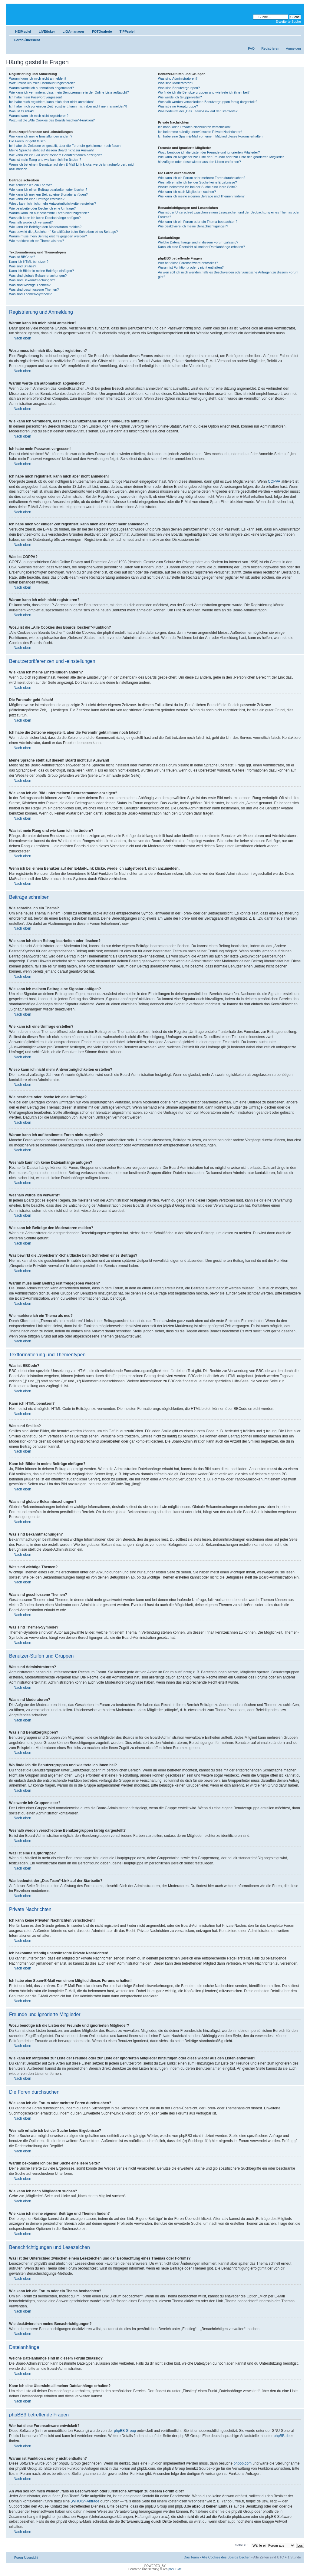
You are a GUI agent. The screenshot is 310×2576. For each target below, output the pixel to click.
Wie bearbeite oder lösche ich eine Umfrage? (42, 208)
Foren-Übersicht (27, 40)
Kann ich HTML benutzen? (28, 261)
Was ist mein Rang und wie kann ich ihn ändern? (45, 159)
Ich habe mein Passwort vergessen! (35, 97)
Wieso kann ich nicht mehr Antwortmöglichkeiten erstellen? (52, 203)
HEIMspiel (23, 31)
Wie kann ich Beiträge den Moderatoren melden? (45, 227)
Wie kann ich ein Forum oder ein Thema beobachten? (197, 221)
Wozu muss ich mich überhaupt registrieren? (42, 83)
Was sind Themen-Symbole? (30, 294)
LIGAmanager (73, 31)
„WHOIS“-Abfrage (85, 2501)
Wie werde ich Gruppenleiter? (180, 97)
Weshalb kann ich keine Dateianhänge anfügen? (45, 218)
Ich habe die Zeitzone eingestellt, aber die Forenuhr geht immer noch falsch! (65, 145)
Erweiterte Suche (288, 21)
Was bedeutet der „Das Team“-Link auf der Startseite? (198, 111)
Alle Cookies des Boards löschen (226, 2557)
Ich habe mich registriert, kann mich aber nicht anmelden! (51, 102)
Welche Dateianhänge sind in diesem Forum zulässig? (198, 242)
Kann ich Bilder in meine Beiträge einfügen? (41, 271)
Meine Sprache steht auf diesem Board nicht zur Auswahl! (51, 150)
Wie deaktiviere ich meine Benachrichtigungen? (193, 226)
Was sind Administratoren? (177, 78)
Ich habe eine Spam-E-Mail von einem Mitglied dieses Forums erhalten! (211, 136)
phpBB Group (125, 2431)
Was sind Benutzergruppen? (179, 88)
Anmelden (293, 48)
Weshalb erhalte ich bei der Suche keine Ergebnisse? (197, 182)
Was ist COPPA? (21, 111)
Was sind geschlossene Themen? (34, 289)
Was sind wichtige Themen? (30, 285)
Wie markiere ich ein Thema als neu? (36, 241)
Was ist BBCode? (22, 257)
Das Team (191, 2557)
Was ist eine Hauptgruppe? (178, 106)
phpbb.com (243, 2463)
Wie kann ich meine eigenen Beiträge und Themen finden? (201, 196)
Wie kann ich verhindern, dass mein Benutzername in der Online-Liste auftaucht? (69, 92)
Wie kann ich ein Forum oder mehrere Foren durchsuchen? (202, 178)
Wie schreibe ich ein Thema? (30, 185)
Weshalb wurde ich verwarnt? (31, 222)
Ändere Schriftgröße (296, 38)
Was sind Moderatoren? (175, 83)
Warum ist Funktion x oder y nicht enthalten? (191, 267)
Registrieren (270, 48)
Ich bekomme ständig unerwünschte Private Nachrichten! (200, 132)
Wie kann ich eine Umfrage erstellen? (36, 199)
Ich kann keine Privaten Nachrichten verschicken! (194, 127)
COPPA (274, 481)
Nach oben (22, 338)
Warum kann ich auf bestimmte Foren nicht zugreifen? (49, 213)
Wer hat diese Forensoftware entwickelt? (188, 263)
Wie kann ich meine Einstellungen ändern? (40, 136)
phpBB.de (282, 2436)
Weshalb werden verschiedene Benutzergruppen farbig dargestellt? (207, 102)
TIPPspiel (127, 31)
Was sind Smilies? (22, 266)
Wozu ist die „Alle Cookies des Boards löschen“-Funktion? (52, 120)
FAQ (251, 48)
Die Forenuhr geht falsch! (28, 141)
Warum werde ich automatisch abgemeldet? (41, 88)
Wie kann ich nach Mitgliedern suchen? (187, 191)
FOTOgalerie (102, 31)
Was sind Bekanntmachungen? (32, 280)
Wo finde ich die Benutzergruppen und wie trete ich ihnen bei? (204, 92)
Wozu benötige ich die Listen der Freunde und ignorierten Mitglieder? (209, 152)
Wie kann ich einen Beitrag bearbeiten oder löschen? (48, 189)
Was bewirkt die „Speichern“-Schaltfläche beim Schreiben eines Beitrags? (63, 231)
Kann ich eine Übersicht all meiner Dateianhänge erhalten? (201, 247)
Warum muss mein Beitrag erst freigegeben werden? (48, 236)
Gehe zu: (241, 2545)
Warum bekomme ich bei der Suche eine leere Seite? (197, 187)
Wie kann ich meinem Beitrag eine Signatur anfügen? (48, 194)
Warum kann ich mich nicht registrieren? (38, 115)
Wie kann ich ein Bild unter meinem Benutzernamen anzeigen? (55, 155)
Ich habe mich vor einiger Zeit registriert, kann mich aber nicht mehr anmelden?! (68, 106)
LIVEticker (47, 31)
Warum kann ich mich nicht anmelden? (37, 78)
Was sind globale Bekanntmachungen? (38, 275)
